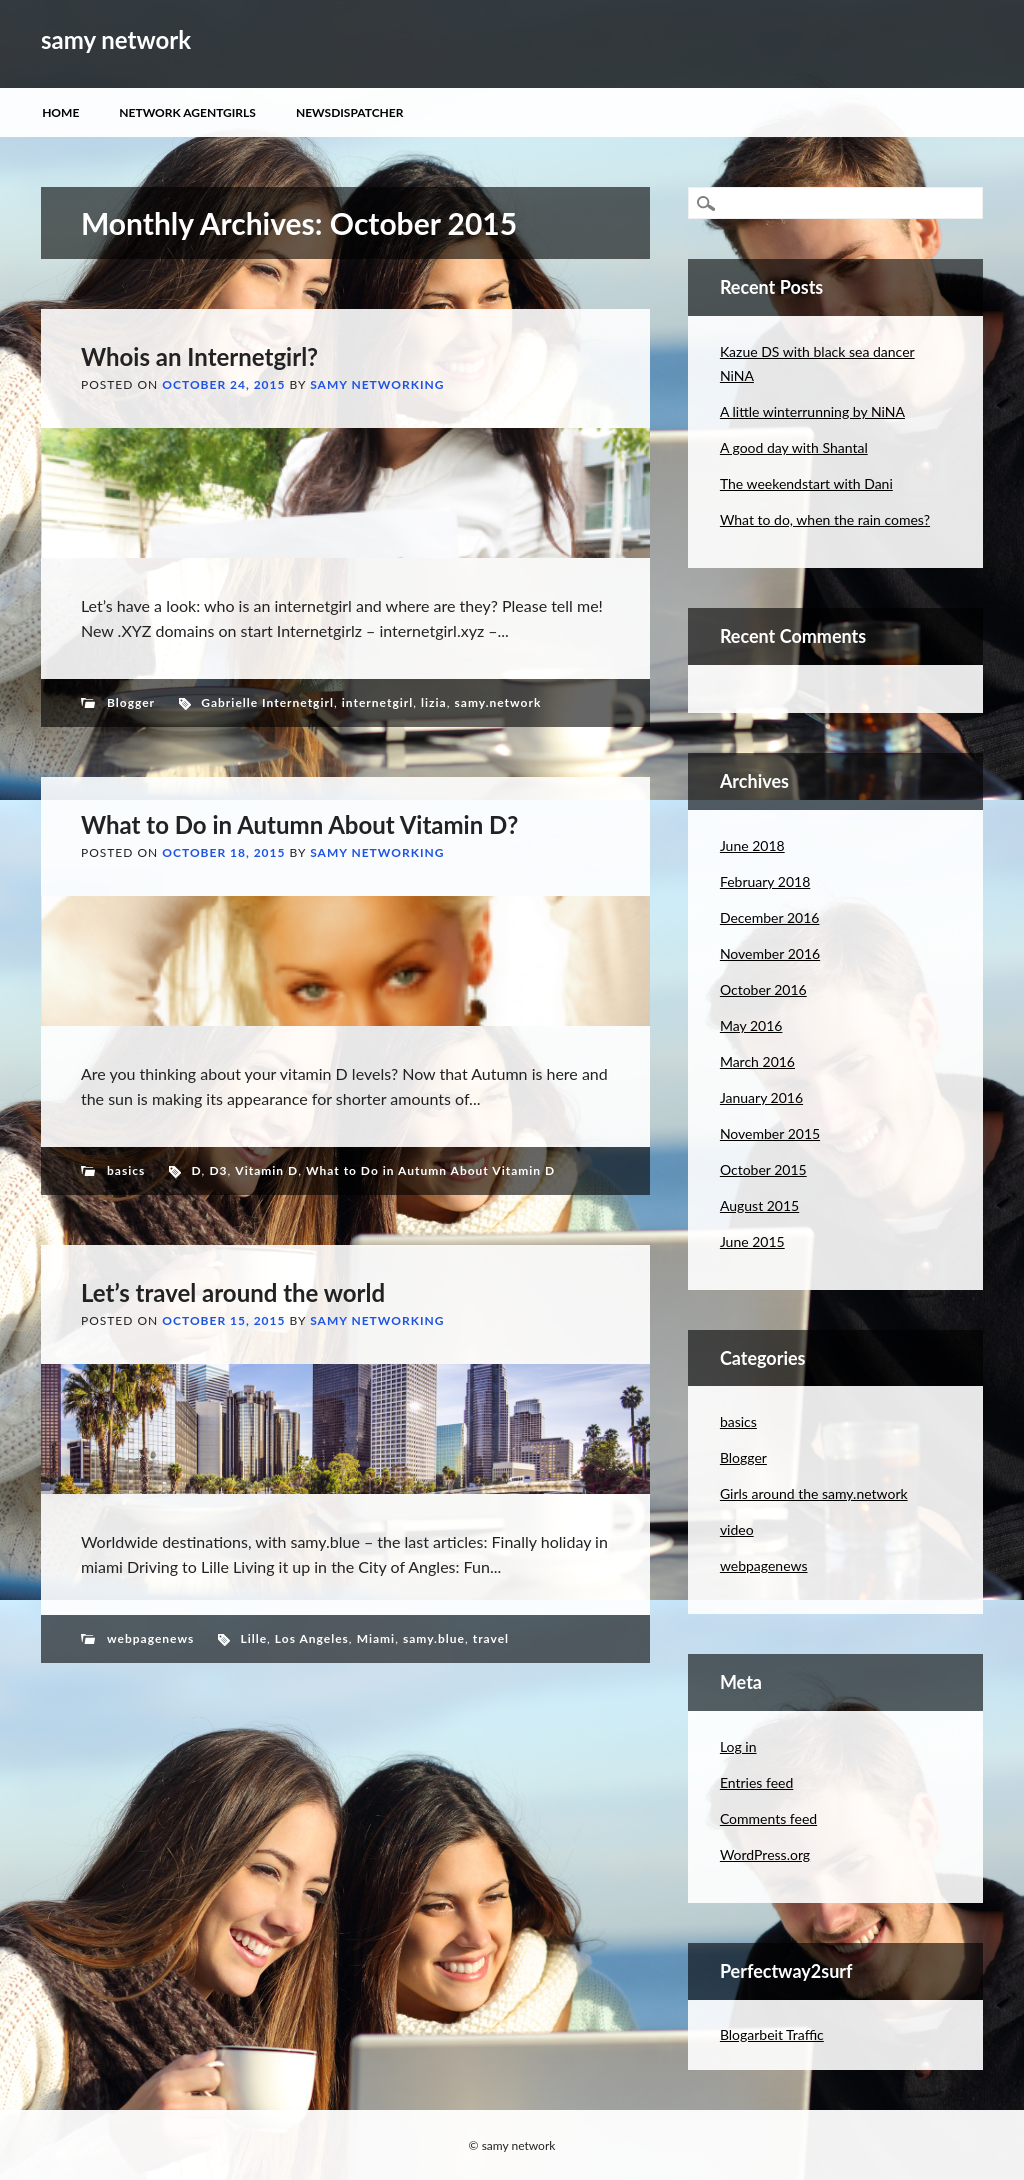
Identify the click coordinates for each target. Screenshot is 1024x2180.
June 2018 (752, 845)
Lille (253, 1638)
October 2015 (763, 1169)
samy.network (498, 702)
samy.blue (434, 1638)
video (737, 1529)
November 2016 (770, 953)
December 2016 (770, 917)
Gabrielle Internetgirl (267, 702)
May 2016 (751, 1025)
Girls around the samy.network (814, 1493)
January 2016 (761, 1097)
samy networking (377, 384)
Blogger (131, 702)
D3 (218, 1170)
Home (60, 112)
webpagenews (150, 1638)
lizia (434, 702)
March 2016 (757, 1061)
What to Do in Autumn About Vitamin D (430, 1170)
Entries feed (756, 1782)
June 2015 (752, 1241)
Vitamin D (266, 1170)
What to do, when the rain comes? (825, 519)
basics (126, 1170)
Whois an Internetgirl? (199, 356)
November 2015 (770, 1133)
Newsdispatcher (350, 112)
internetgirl (377, 702)
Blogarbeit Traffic (772, 2034)
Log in (738, 1746)
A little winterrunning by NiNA (812, 411)
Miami (376, 1638)
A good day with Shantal (794, 447)
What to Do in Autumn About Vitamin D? (299, 824)
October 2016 (763, 989)
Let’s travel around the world (233, 1292)
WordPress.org (765, 1854)
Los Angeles (312, 1638)
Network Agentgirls (187, 112)
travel (491, 1638)
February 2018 (765, 881)
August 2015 (759, 1205)
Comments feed (768, 1818)
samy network (116, 39)
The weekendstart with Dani (806, 483)
